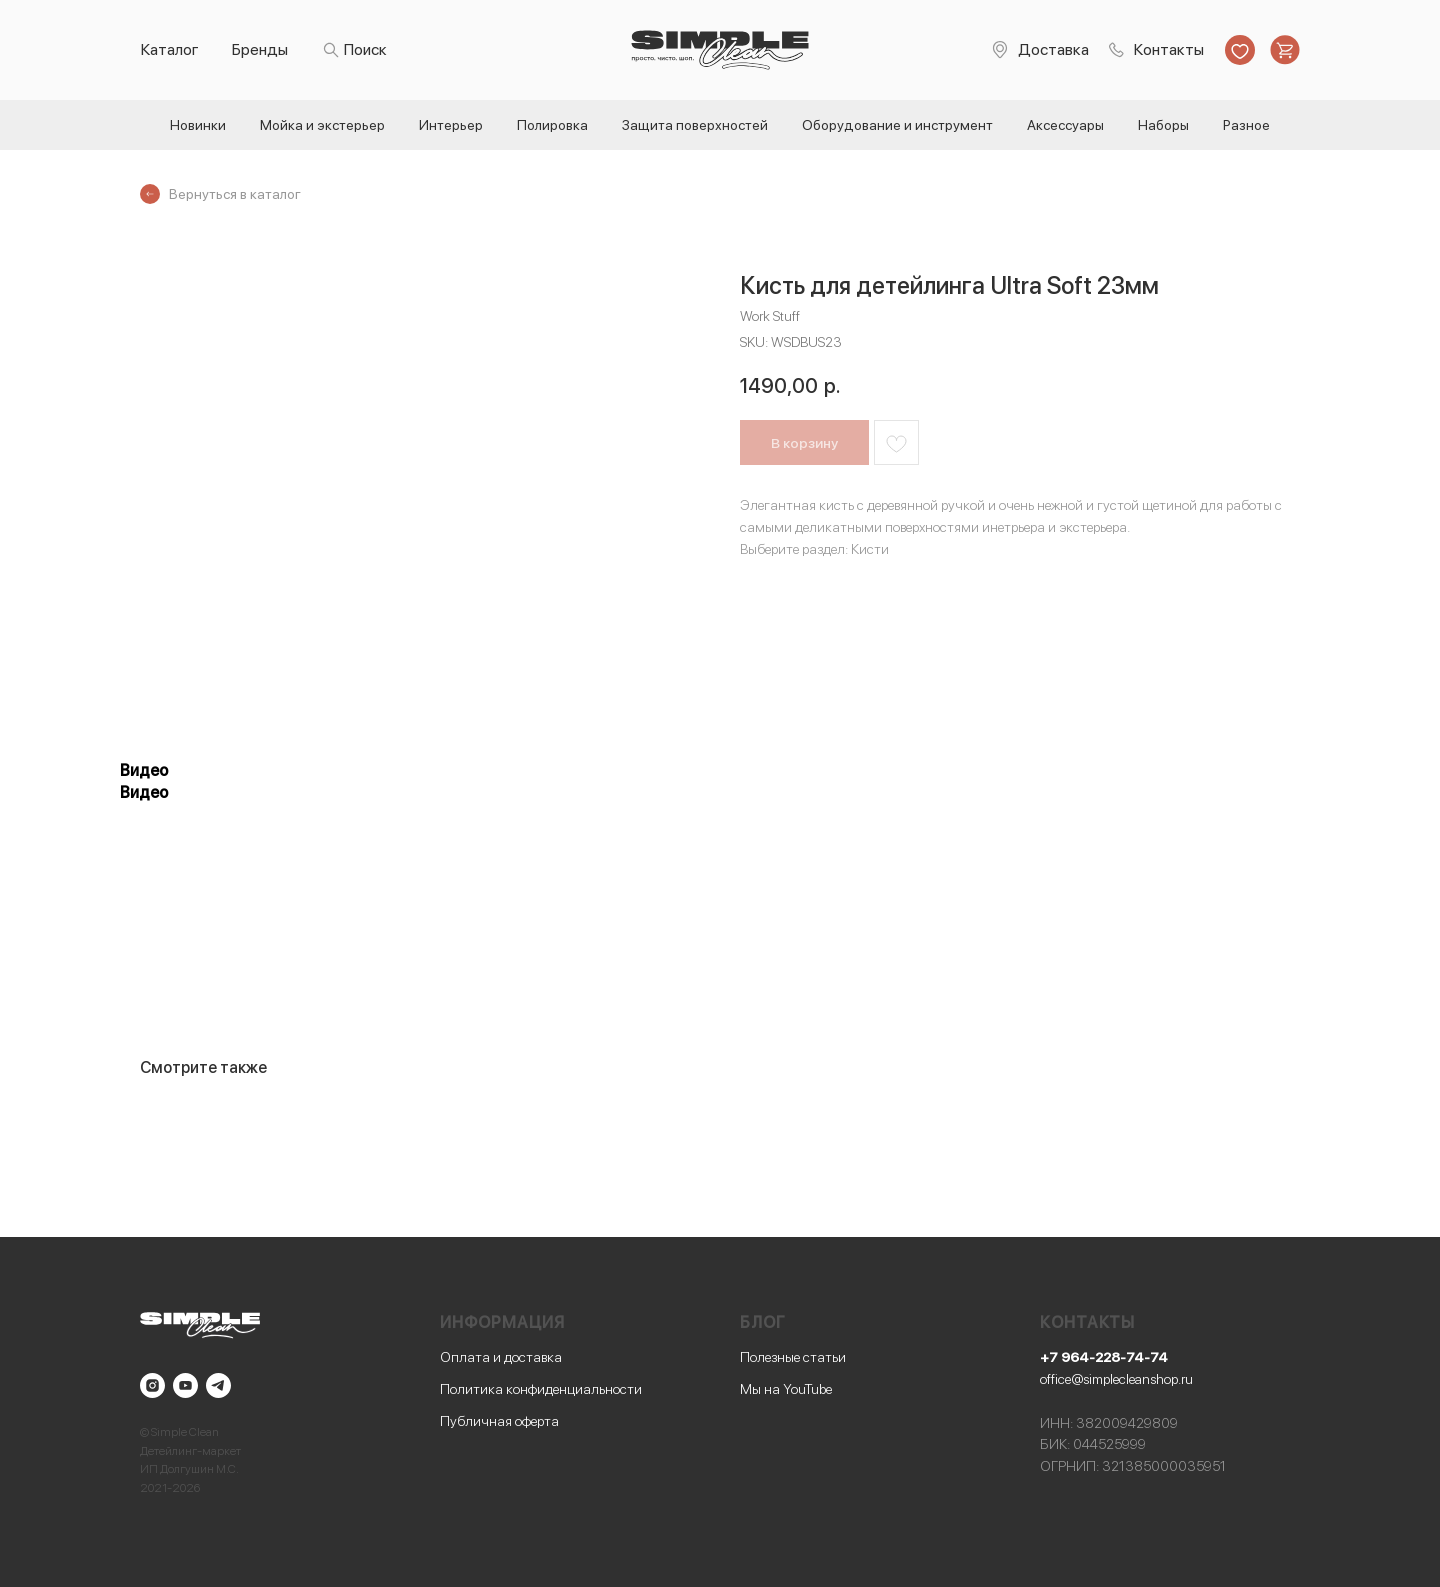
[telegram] (218, 1385)
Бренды (260, 49)
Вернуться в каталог (235, 194)
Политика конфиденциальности (541, 1389)
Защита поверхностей (695, 125)
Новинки (198, 125)
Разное (1246, 125)
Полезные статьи (793, 1357)
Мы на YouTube (786, 1389)
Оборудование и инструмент (897, 125)
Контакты (1169, 49)
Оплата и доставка (501, 1357)
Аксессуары (1065, 125)
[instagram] (152, 1385)
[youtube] (185, 1385)
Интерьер (451, 125)
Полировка (552, 125)
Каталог (170, 49)
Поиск (365, 49)
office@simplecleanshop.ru (1116, 1379)
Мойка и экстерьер (322, 125)
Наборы (1163, 125)
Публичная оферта (499, 1421)
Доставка (1053, 49)
